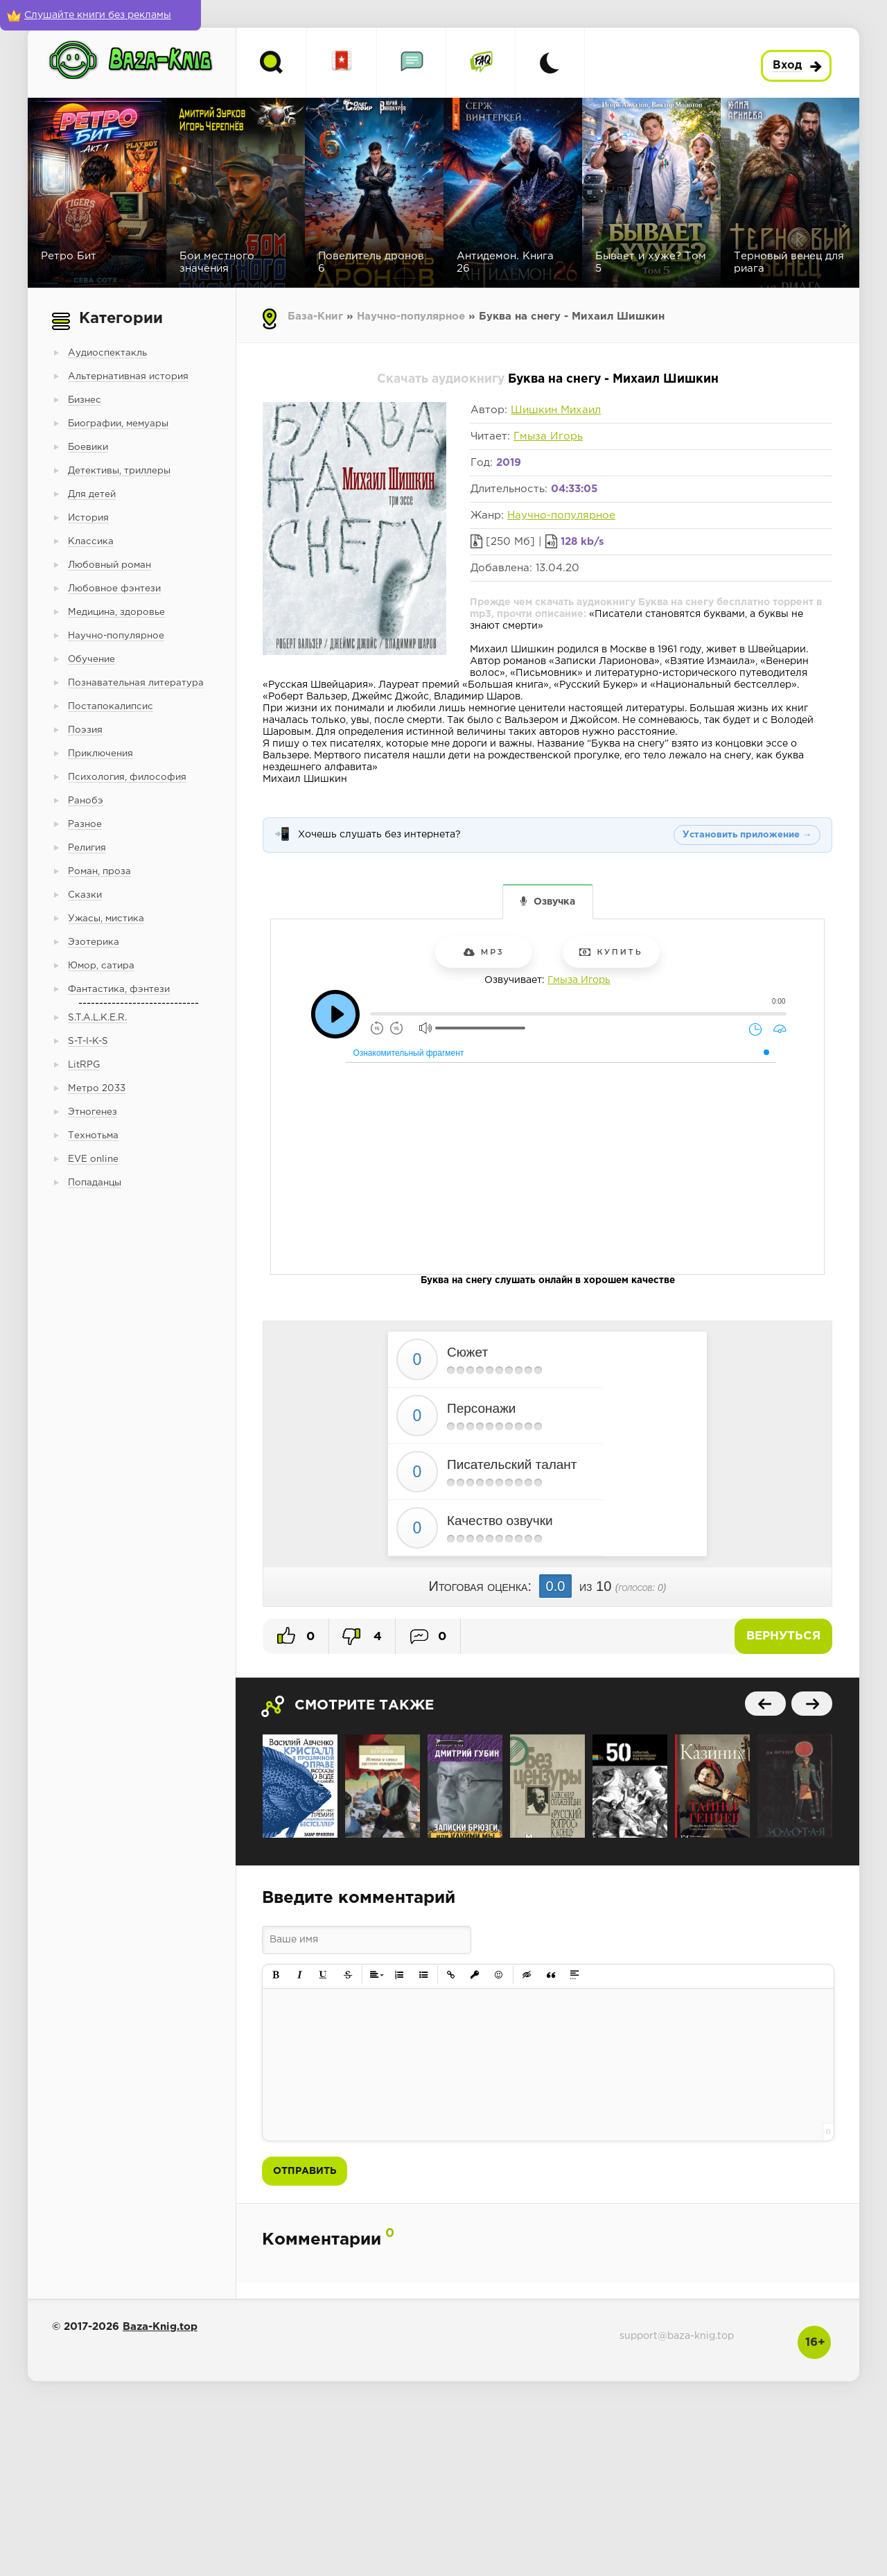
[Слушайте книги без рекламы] (100, 15)
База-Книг (315, 316)
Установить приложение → (747, 835)
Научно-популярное (411, 316)
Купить (610, 952)
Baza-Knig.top (160, 2326)
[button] (276, 1975)
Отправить (304, 2171)
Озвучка (554, 902)
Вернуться (783, 1636)
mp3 (484, 952)
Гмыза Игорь (548, 436)
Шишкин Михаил (556, 410)
